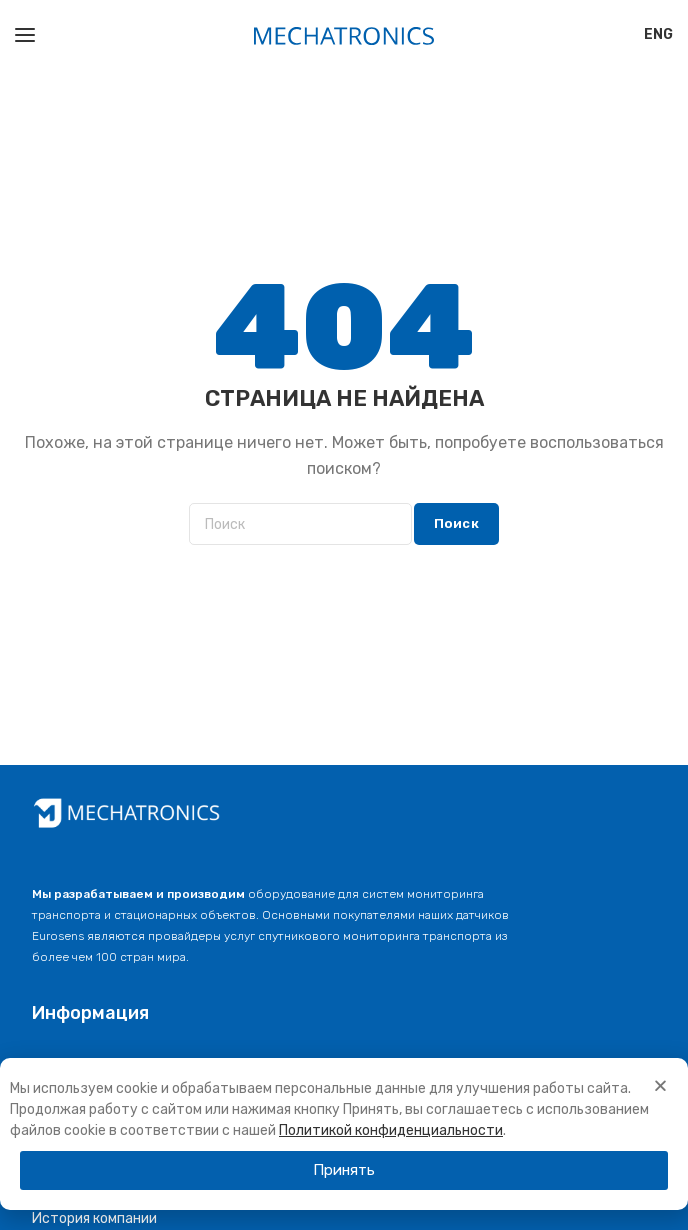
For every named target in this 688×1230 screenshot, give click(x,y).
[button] (344, 1170)
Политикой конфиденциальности (391, 1130)
